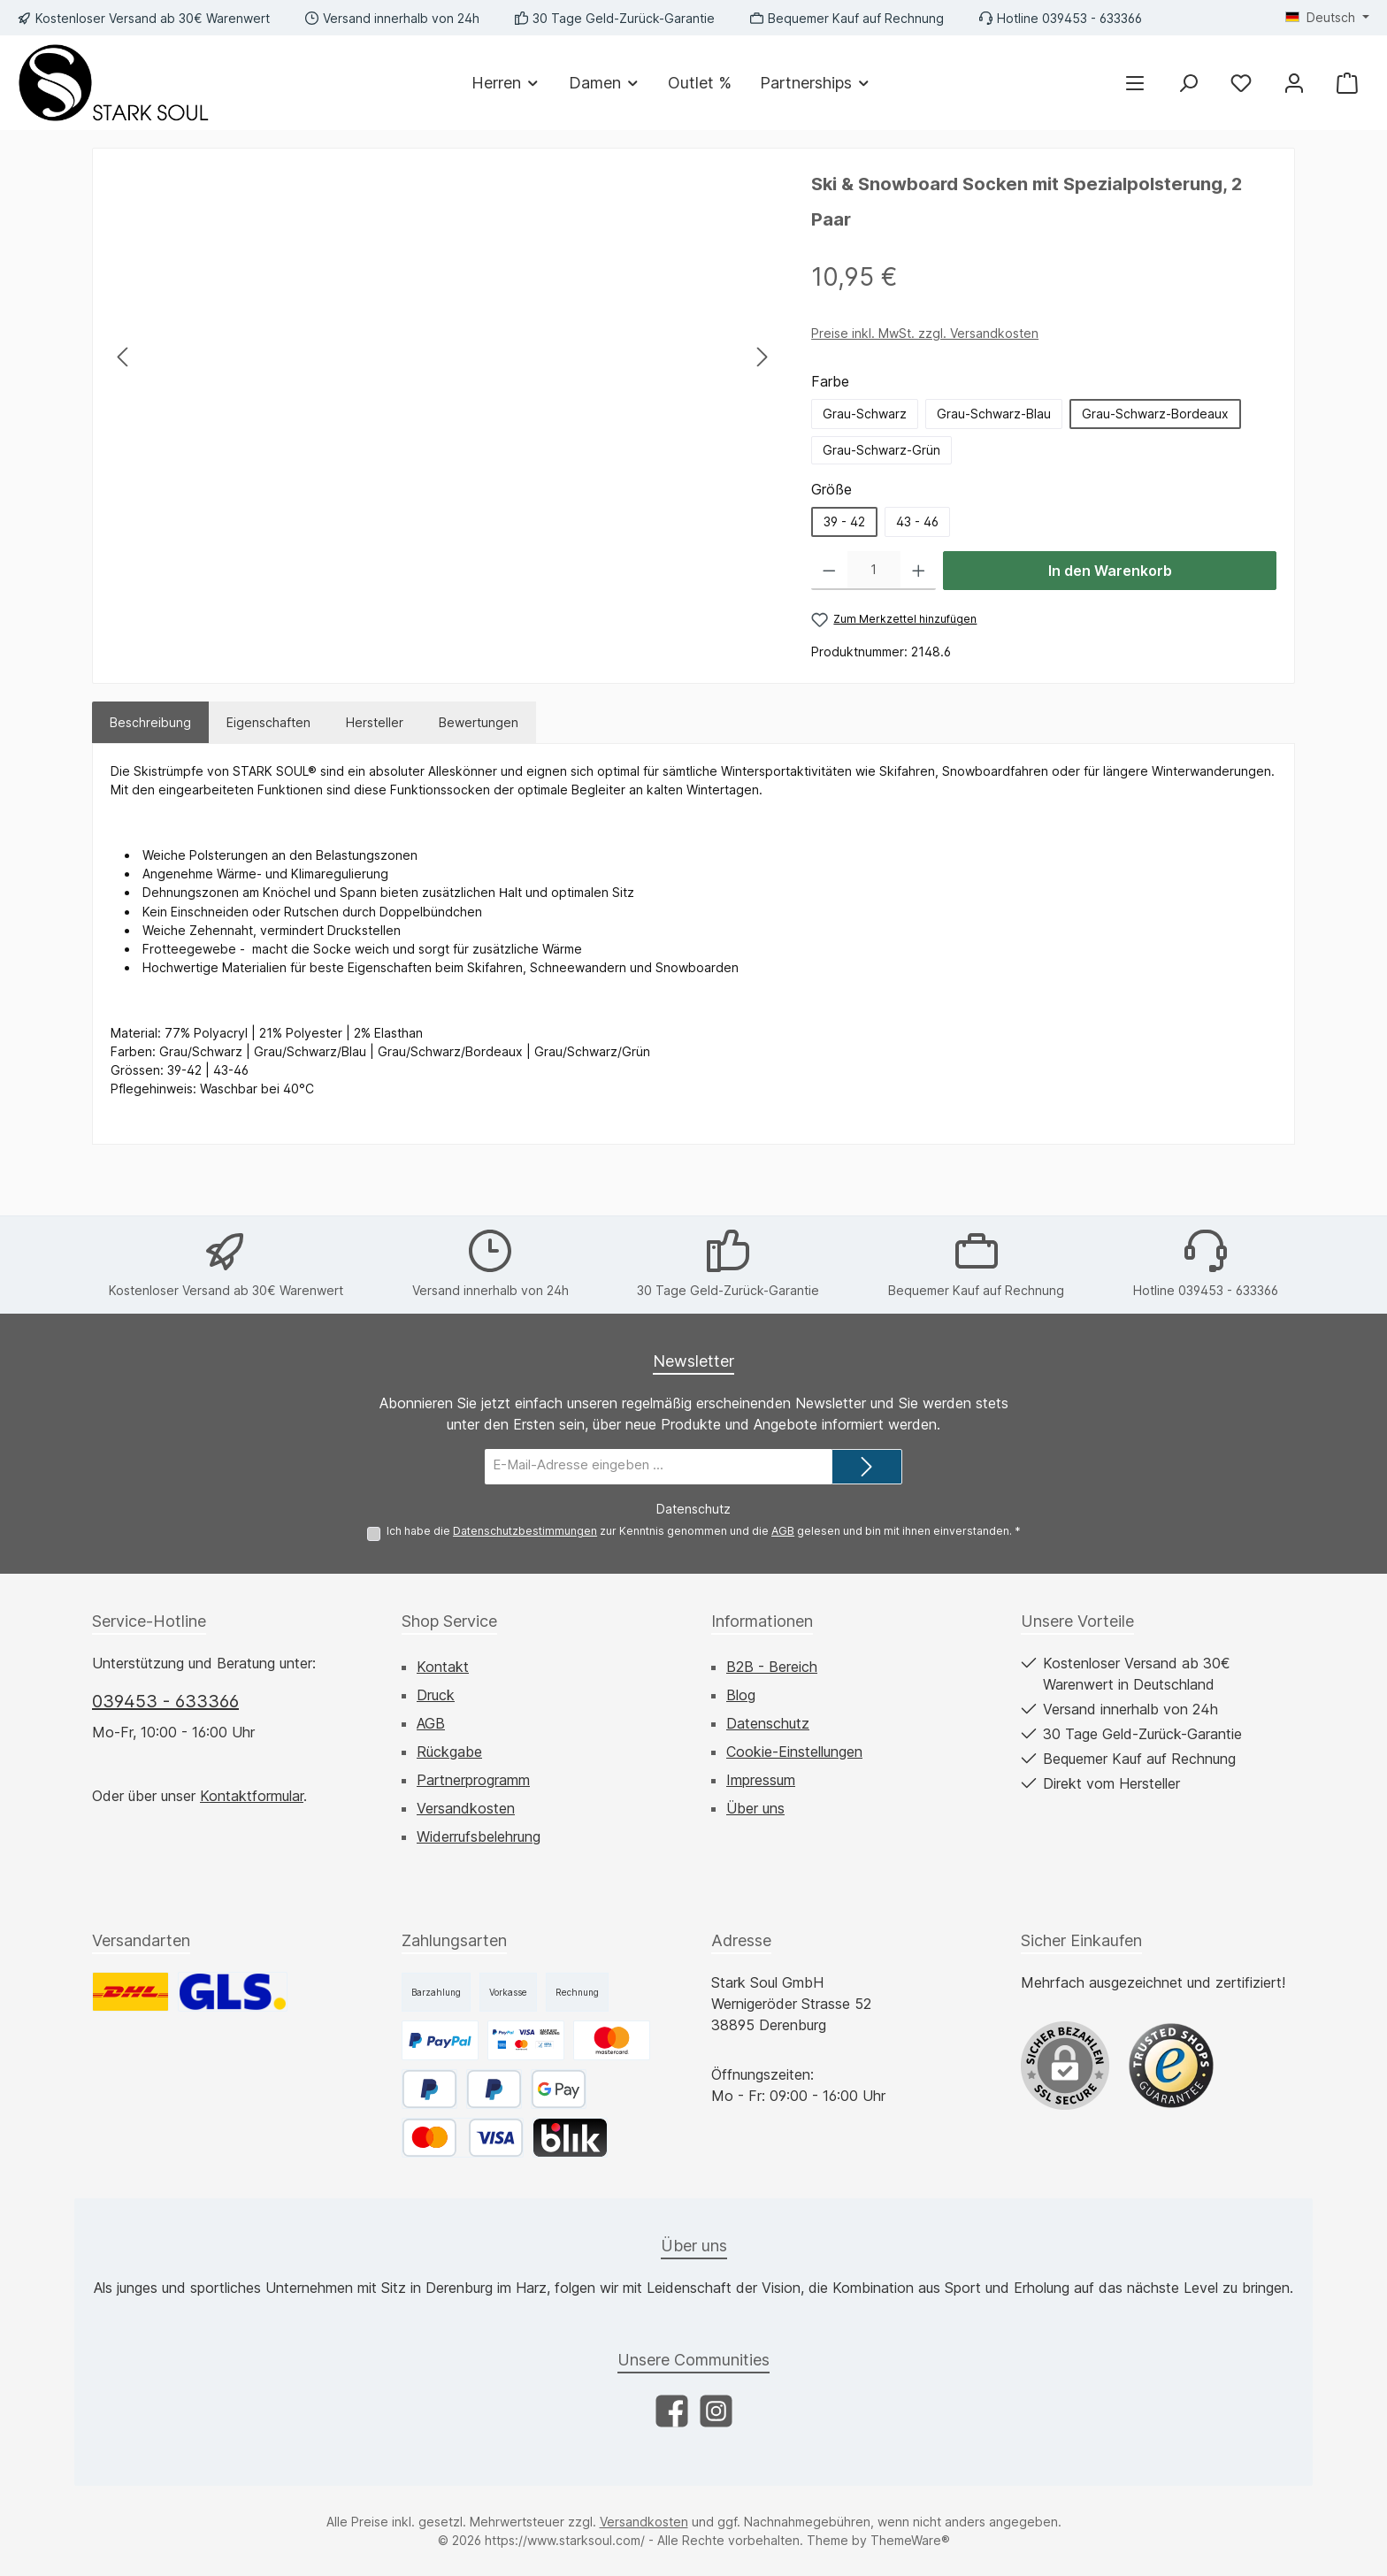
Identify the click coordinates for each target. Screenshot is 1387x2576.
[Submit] (866, 1466)
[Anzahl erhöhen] (918, 570)
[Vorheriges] (124, 357)
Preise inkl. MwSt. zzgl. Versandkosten (924, 333)
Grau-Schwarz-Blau (994, 413)
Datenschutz (767, 1723)
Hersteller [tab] (374, 722)
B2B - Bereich (771, 1666)
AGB (782, 1530)
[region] (443, 356)
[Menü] (1135, 83)
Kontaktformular (251, 1796)
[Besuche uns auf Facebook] (672, 2411)
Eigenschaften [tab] (268, 722)
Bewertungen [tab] (478, 722)
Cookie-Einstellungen (794, 1751)
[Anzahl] (874, 570)
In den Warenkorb (1110, 570)
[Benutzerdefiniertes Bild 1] (1171, 2065)
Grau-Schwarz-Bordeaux (1155, 413)
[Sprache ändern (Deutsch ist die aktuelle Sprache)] (1327, 18)
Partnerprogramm (473, 1780)
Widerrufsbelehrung (478, 1836)
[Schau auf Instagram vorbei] (716, 2411)
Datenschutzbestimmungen (525, 1530)
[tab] (150, 722)
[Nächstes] (761, 357)
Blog (740, 1695)
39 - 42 (844, 521)
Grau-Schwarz (865, 413)
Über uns (755, 1808)
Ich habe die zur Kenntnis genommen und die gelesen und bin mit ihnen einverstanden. (704, 1530)
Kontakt (443, 1666)
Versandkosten (466, 1808)
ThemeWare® (910, 2540)
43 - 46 (917, 521)
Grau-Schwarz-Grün (881, 449)
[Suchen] (1188, 83)
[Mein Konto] (1294, 83)
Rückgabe (449, 1751)
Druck (436, 1695)
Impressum (760, 1780)
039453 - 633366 (165, 1701)
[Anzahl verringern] (829, 570)
